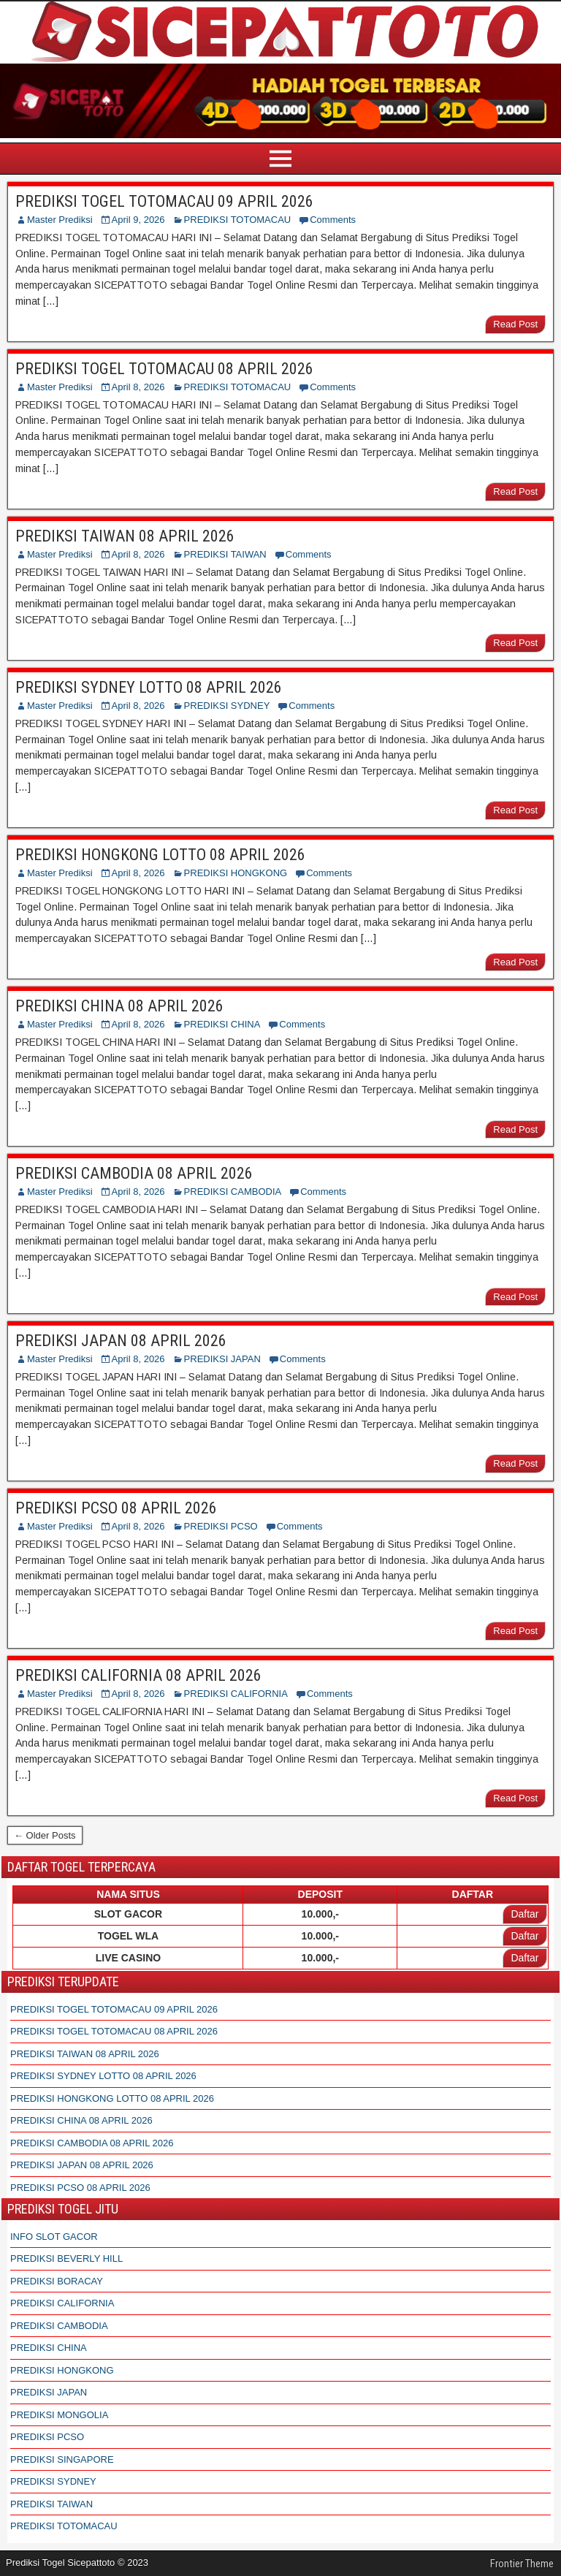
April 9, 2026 (138, 219)
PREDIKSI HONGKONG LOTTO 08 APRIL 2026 (160, 855)
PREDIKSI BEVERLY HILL (66, 2258)
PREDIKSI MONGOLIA (59, 2414)
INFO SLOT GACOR (54, 2236)
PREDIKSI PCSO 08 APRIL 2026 (116, 1508)
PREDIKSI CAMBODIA (233, 1191)
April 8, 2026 (138, 386)
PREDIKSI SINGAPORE (62, 2459)
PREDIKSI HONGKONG (236, 872)
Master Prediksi (60, 219)
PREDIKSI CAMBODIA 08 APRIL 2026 (134, 1173)
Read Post (515, 324)
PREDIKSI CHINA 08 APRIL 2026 (119, 1006)
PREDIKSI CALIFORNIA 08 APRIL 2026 (138, 1675)
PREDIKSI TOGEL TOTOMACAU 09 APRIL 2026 (164, 201)
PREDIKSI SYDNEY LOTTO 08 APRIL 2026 (148, 687)
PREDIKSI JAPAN (222, 1358)
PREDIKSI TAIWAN (225, 554)
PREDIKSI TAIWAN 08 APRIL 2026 (124, 536)
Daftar (524, 1914)
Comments (333, 219)
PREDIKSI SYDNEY (227, 705)
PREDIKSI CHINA (222, 1024)
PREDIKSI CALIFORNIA (236, 1693)
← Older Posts (45, 1835)
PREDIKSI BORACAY (56, 2281)
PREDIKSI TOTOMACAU (237, 219)
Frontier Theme (522, 2563)
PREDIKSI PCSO (221, 1526)
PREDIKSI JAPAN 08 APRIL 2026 (120, 1340)
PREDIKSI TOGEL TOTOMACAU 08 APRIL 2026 (164, 369)
